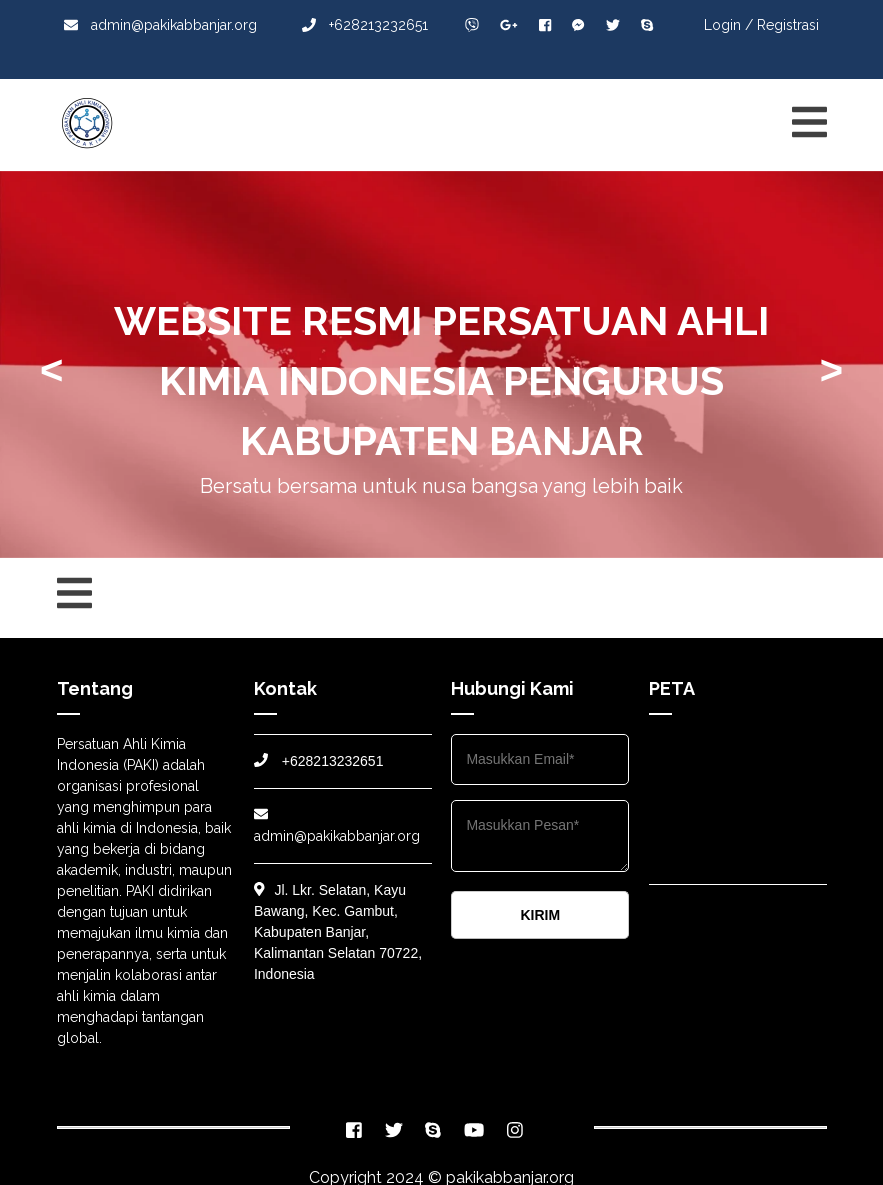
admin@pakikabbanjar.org (160, 25)
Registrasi (788, 25)
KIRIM (540, 915)
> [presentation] (831, 370)
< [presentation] (51, 370)
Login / (728, 25)
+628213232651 (365, 25)
